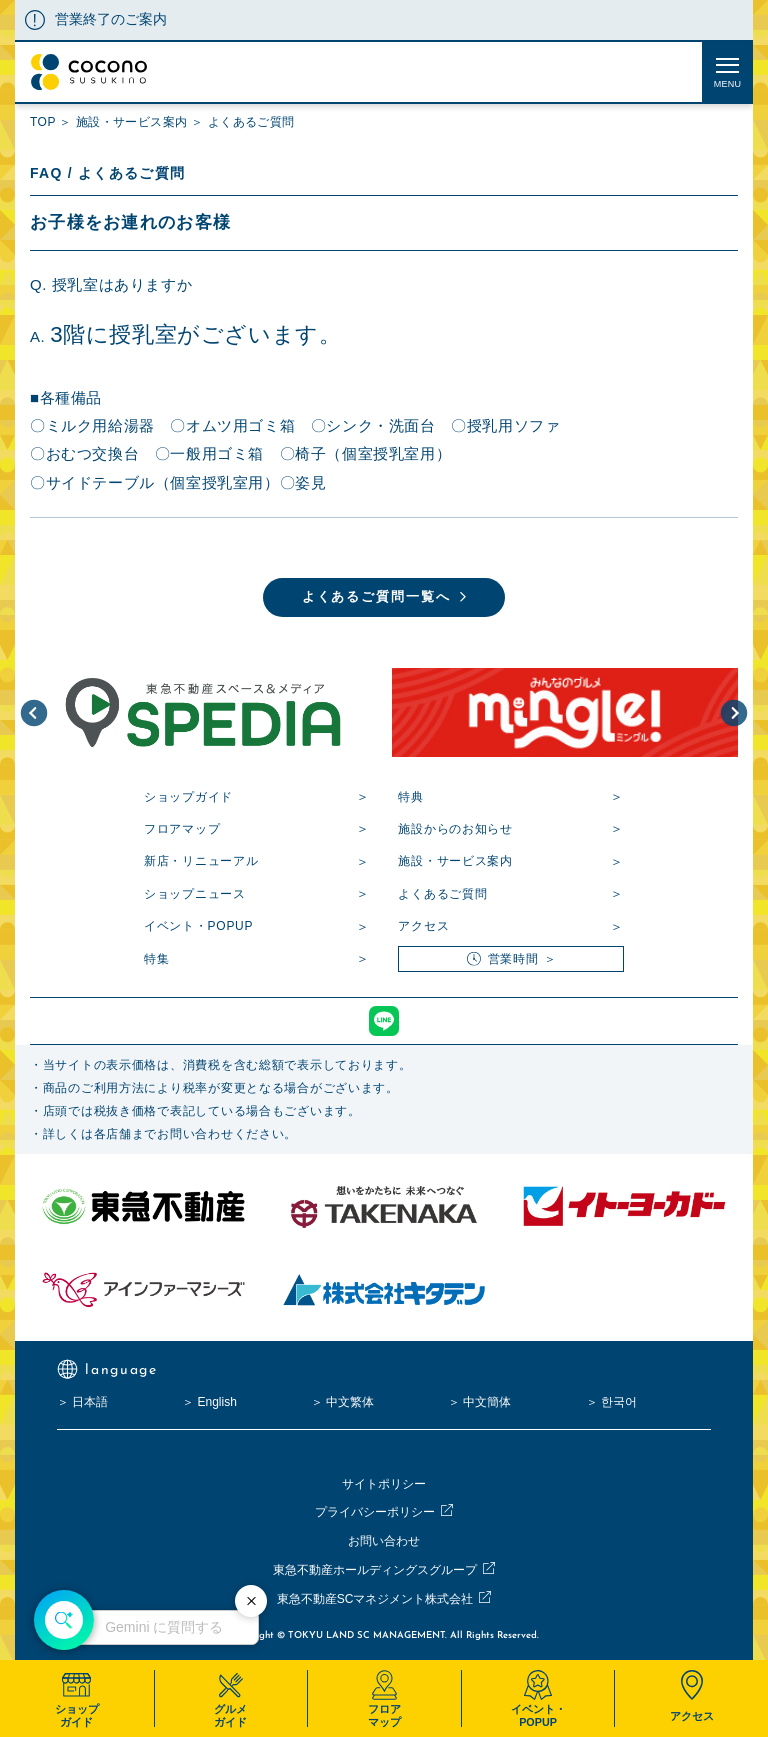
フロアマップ (182, 829)
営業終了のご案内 (111, 19)
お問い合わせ (384, 1541)
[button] (34, 713)
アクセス (423, 926)
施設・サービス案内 (455, 861)
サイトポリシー (384, 1484)
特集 (156, 959)
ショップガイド (188, 797)
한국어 (619, 1402)
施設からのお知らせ (455, 829)
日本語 (90, 1402)
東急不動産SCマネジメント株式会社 (375, 1599)
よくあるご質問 (442, 894)
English (216, 1402)
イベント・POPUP (198, 926)
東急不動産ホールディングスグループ (375, 1570)
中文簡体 (487, 1402)
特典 (410, 797)
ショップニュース (195, 894)
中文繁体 (350, 1402)
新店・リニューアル (201, 861)
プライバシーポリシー (375, 1512)
